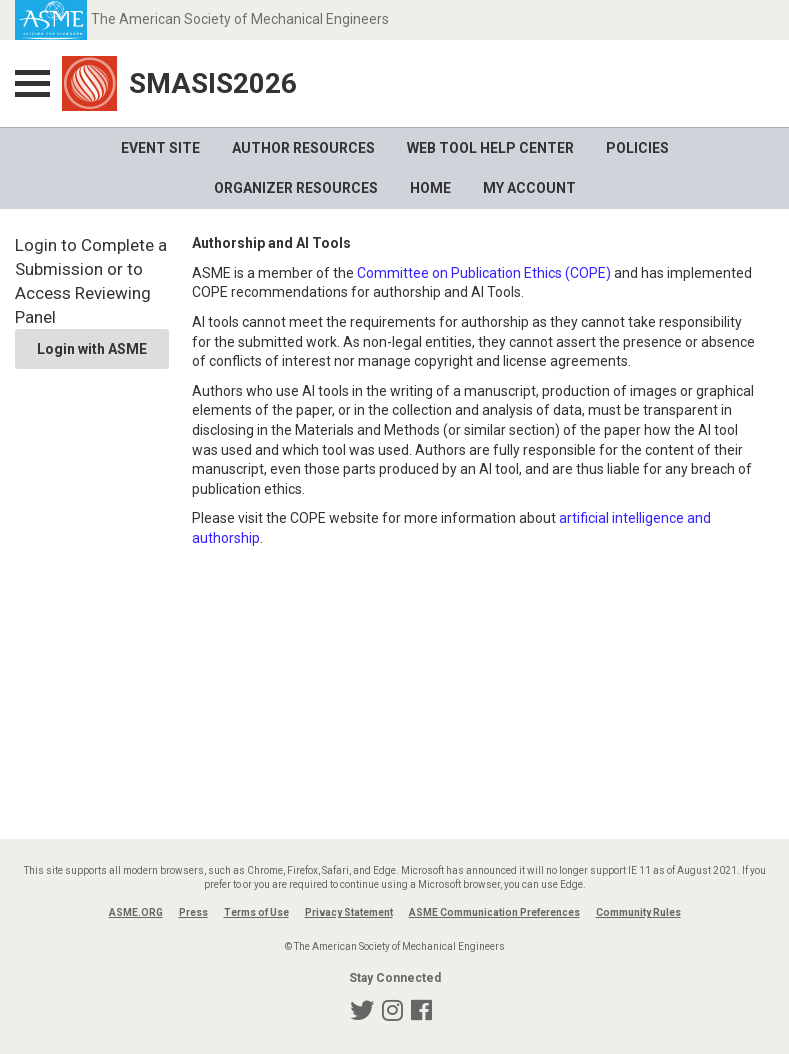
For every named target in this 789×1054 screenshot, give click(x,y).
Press (193, 912)
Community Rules (638, 912)
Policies (637, 148)
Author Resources (303, 148)
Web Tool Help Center (490, 148)
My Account (529, 188)
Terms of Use (256, 912)
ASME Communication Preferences (494, 912)
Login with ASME (92, 349)
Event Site (160, 148)
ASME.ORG (136, 912)
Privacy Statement (349, 912)
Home (430, 188)
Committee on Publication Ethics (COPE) (484, 273)
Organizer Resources (296, 188)
